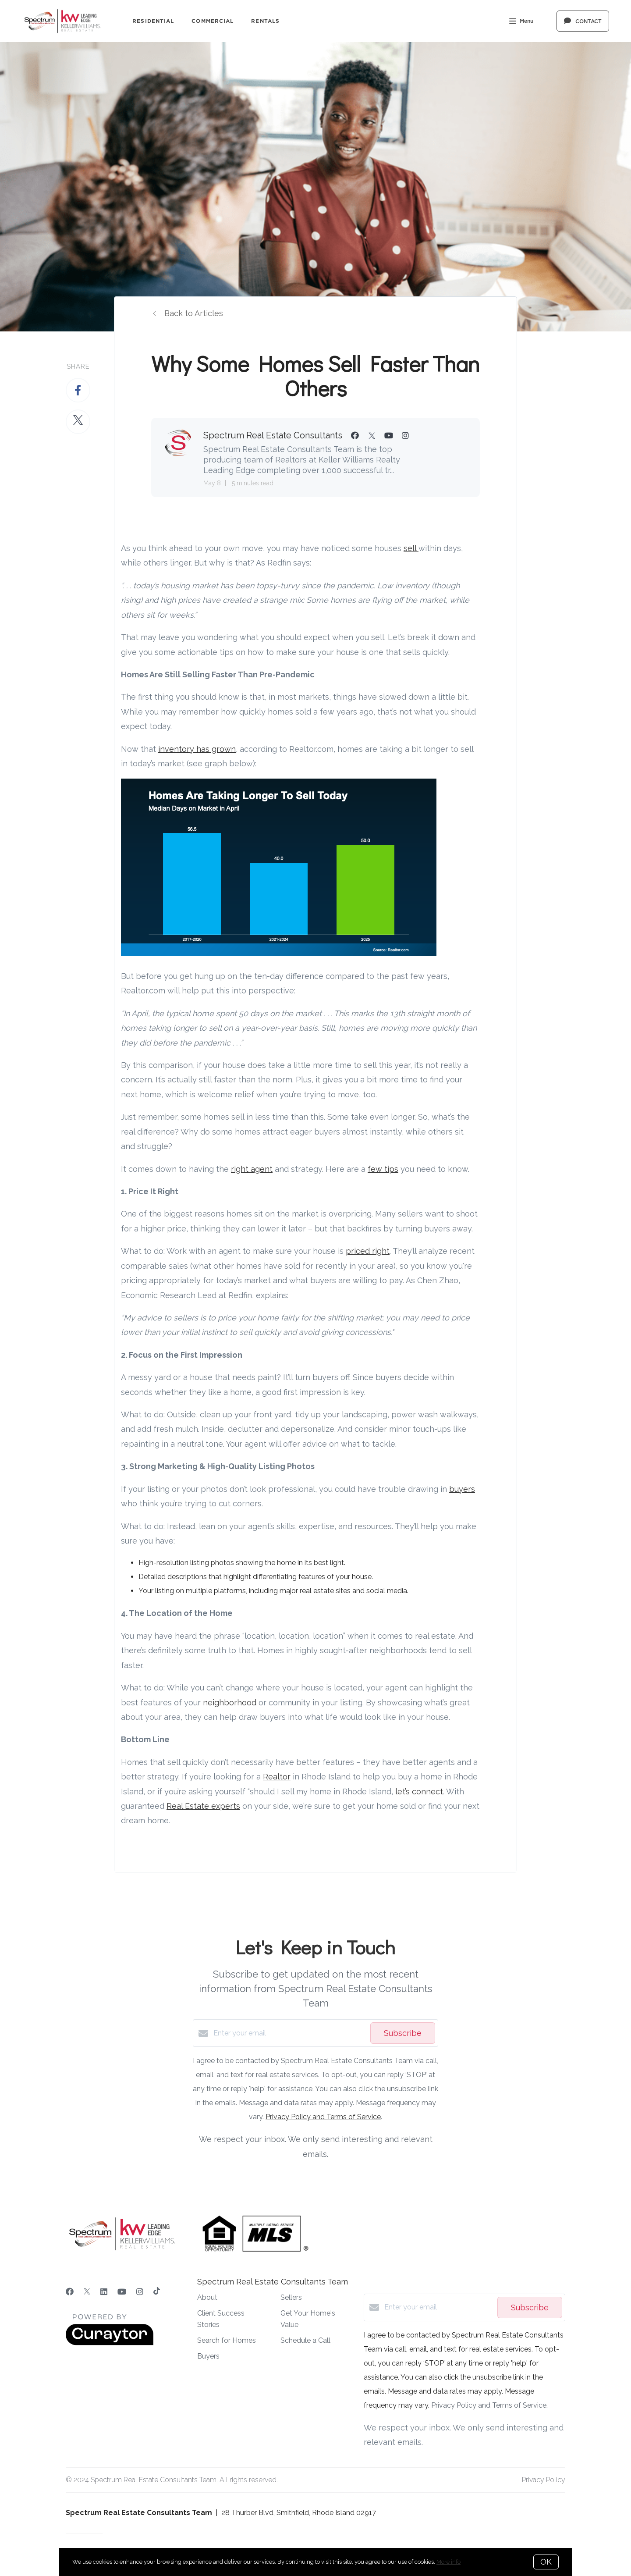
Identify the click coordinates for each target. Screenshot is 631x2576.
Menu (521, 22)
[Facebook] (70, 2291)
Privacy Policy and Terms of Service (323, 2117)
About (207, 2297)
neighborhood (229, 1702)
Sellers (291, 2297)
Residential (153, 21)
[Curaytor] (109, 2343)
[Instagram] (139, 2291)
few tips (383, 1169)
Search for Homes (226, 2340)
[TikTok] (156, 2291)
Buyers (208, 2356)
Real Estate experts (203, 1806)
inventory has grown (197, 749)
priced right (368, 1251)
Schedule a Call (305, 2340)
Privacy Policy (543, 2480)
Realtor (277, 1776)
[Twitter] (87, 2291)
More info (448, 2561)
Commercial (212, 21)
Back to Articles (193, 313)
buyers (462, 1489)
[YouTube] (121, 2291)
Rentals (265, 21)
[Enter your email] (289, 2033)
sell (411, 548)
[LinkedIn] (103, 2291)
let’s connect (419, 1791)
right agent (252, 1169)
